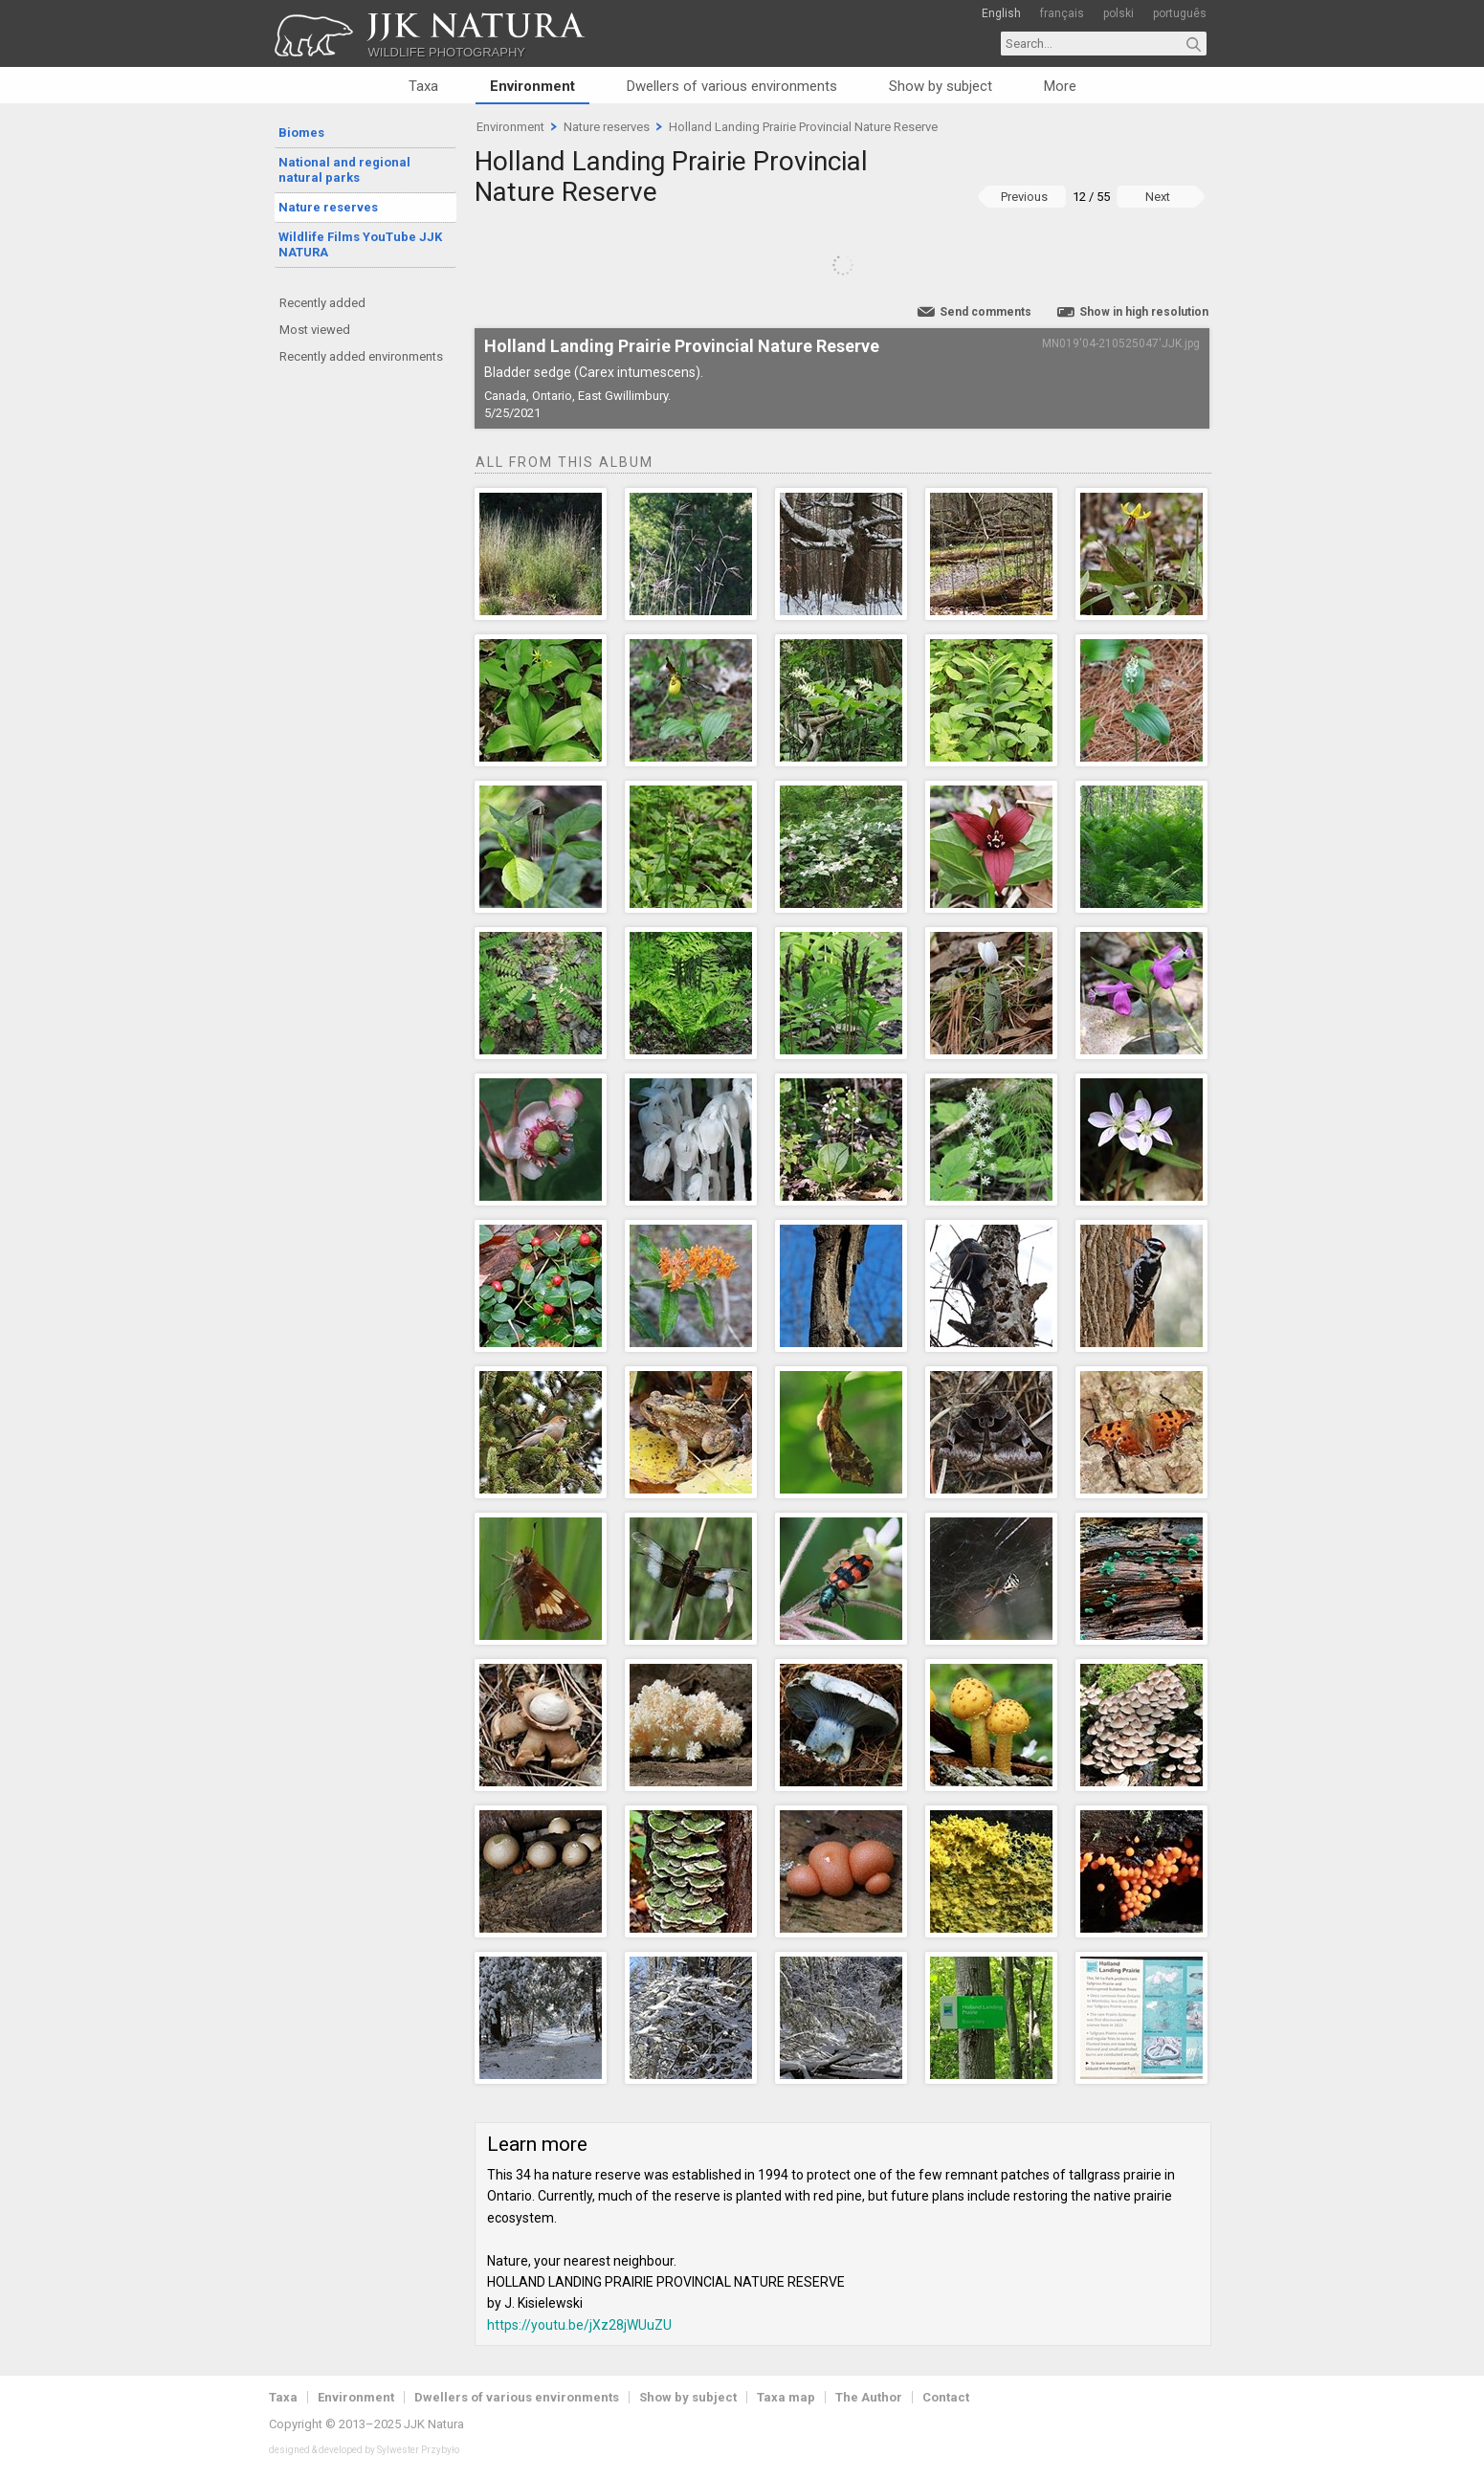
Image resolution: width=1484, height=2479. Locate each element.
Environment (532, 86)
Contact (945, 2397)
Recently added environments (361, 356)
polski (1118, 13)
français (1062, 13)
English (1001, 13)
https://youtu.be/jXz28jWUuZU (579, 2325)
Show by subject (940, 86)
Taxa (423, 86)
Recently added (322, 303)
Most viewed (314, 329)
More (1060, 86)
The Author (868, 2397)
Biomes (301, 132)
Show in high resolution (1143, 312)
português (1180, 13)
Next (1157, 196)
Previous (1024, 196)
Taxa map (786, 2397)
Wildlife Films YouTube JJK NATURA (360, 244)
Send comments (985, 312)
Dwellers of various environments (732, 86)
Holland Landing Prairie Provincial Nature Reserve (803, 127)
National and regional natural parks (344, 170)
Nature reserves (328, 207)
